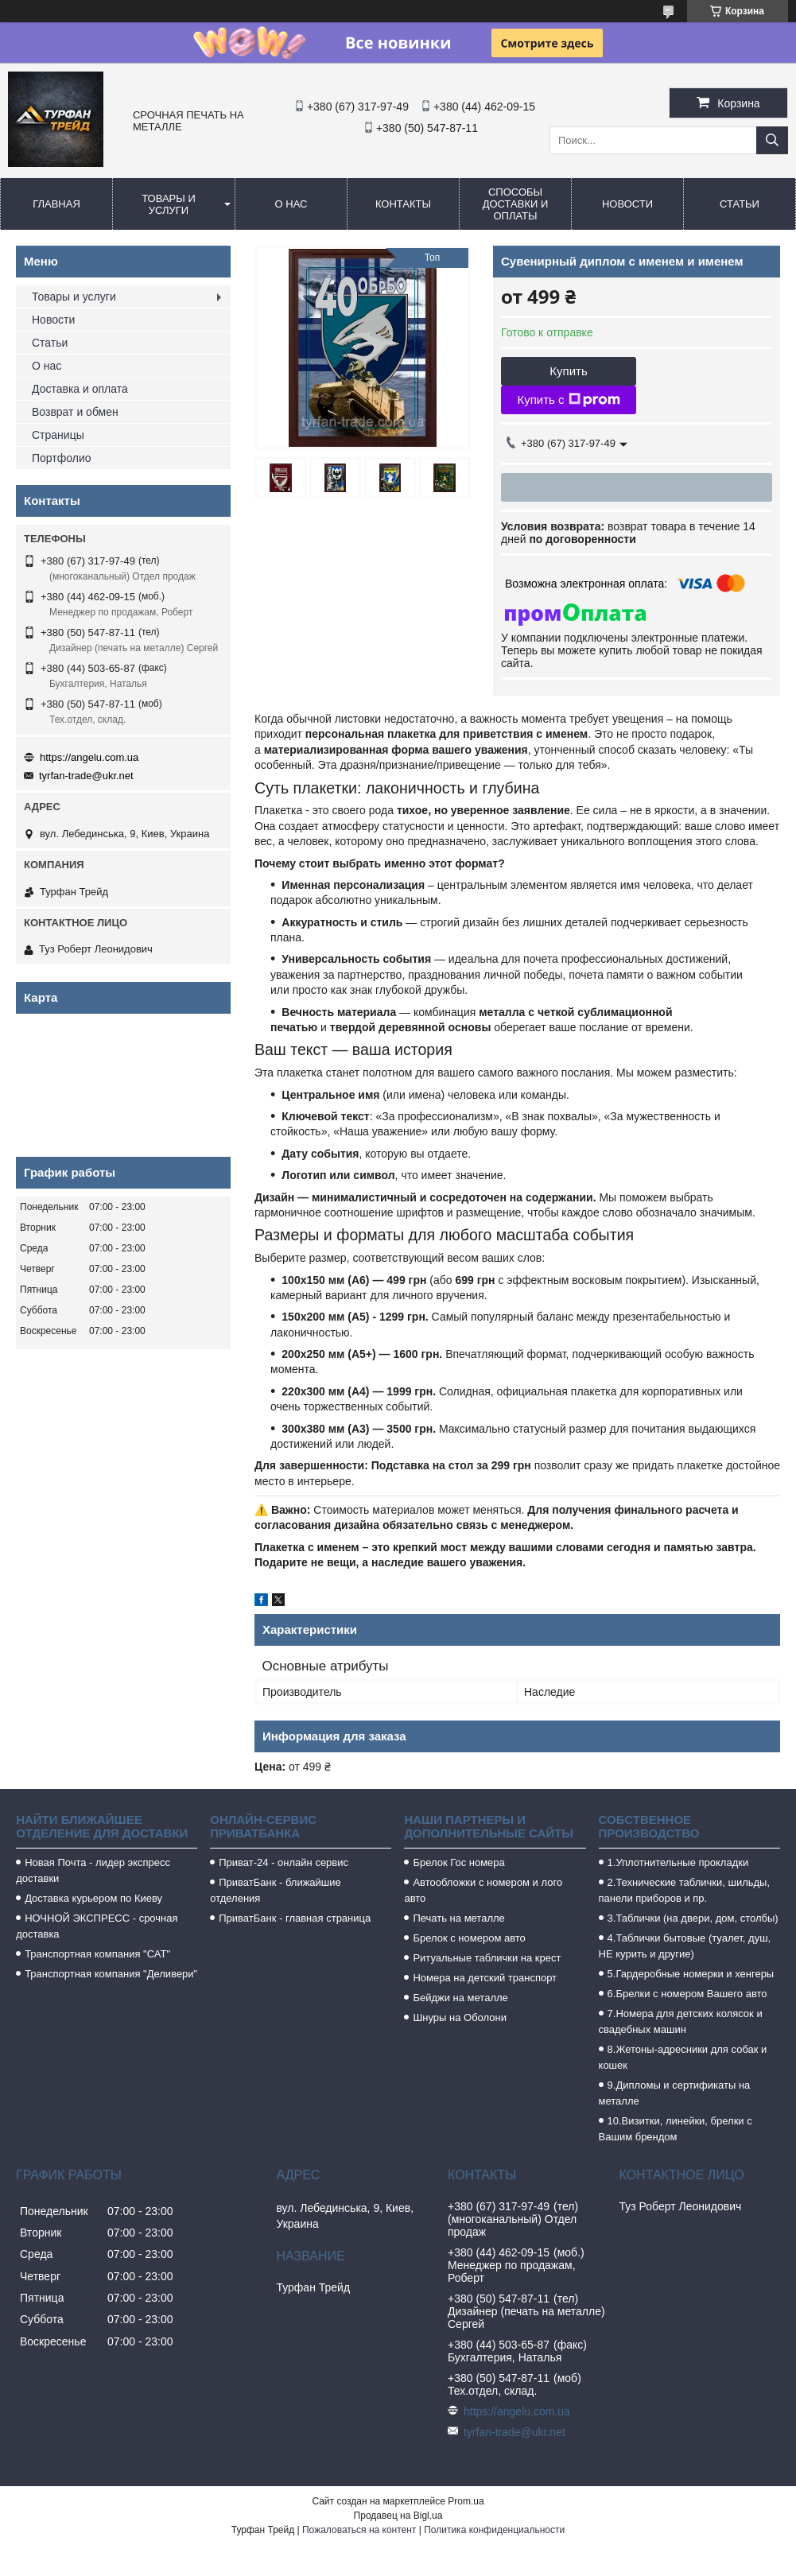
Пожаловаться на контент (359, 2529)
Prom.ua (465, 2501)
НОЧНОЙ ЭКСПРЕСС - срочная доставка (96, 1926)
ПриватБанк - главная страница (295, 1918)
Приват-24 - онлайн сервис (283, 1862)
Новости (627, 204)
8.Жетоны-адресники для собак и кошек (683, 2057)
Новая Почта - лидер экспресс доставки (93, 1870)
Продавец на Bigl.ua (398, 2515)
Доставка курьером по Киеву (93, 1898)
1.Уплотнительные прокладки (678, 1862)
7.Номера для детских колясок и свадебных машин (681, 2021)
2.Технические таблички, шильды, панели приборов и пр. (685, 1890)
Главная (56, 204)
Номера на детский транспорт (485, 1978)
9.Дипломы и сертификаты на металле (675, 2093)
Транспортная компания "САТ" (97, 1954)
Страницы (58, 435)
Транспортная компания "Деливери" (111, 1974)
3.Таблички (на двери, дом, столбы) (693, 1918)
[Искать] (772, 140)
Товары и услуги (169, 204)
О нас (291, 204)
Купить (568, 371)
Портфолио (61, 458)
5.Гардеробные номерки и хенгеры (691, 1974)
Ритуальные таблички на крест (487, 1958)
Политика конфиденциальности (494, 2529)
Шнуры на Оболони (460, 2017)
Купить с (568, 400)
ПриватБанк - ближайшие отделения (275, 1890)
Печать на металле (458, 1918)
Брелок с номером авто (469, 1938)
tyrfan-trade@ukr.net (86, 776)
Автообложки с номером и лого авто (483, 1890)
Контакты (403, 204)
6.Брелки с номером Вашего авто (687, 1994)
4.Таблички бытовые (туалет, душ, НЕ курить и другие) (685, 1946)
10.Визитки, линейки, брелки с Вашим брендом (675, 2129)
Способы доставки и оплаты (516, 204)
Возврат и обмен (75, 411)
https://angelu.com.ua (89, 757)
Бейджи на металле (460, 1998)
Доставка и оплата (80, 388)
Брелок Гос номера (458, 1862)
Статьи (739, 204)
